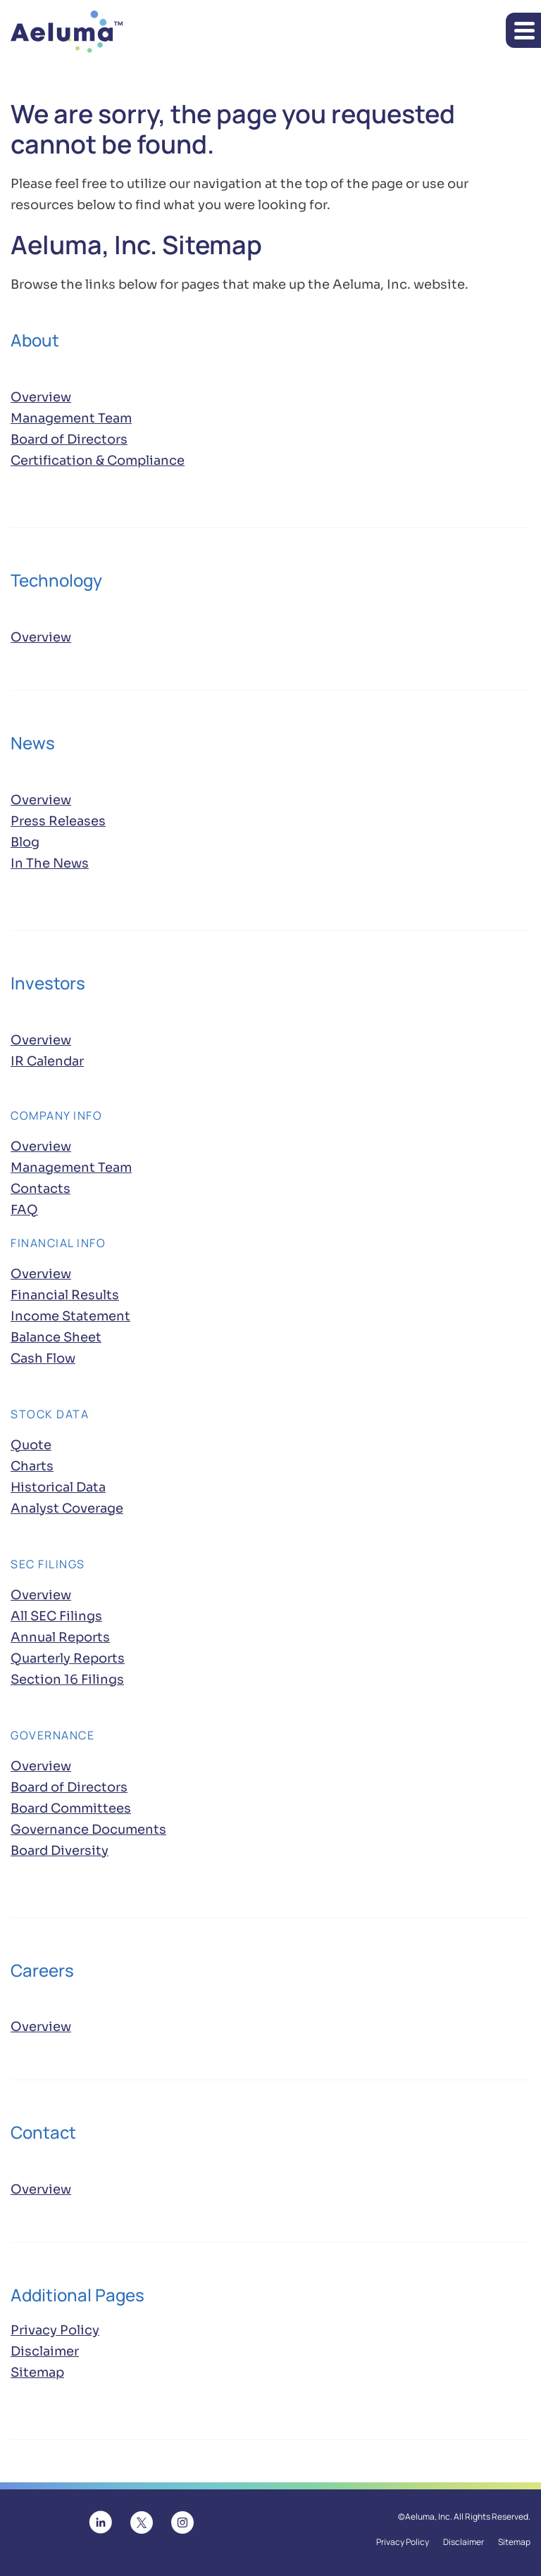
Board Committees (71, 1808)
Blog (25, 842)
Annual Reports (60, 1637)
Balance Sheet (56, 1337)
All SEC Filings (56, 1616)
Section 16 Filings (67, 1679)
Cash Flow (43, 1358)
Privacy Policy (55, 2330)
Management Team (71, 418)
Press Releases (58, 821)
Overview (41, 396)
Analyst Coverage (67, 1508)
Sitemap (37, 2372)
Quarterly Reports (68, 1658)
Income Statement (70, 1316)
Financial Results (65, 1295)
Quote (31, 1445)
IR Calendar (47, 1061)
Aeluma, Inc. (428, 2517)
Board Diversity (59, 1850)
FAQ (24, 1210)
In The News (50, 863)
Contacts (40, 1188)
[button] (523, 30)
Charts (32, 1466)
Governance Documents (88, 1829)
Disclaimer (45, 2351)
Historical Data (58, 1487)
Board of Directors (69, 439)
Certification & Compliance (98, 460)
